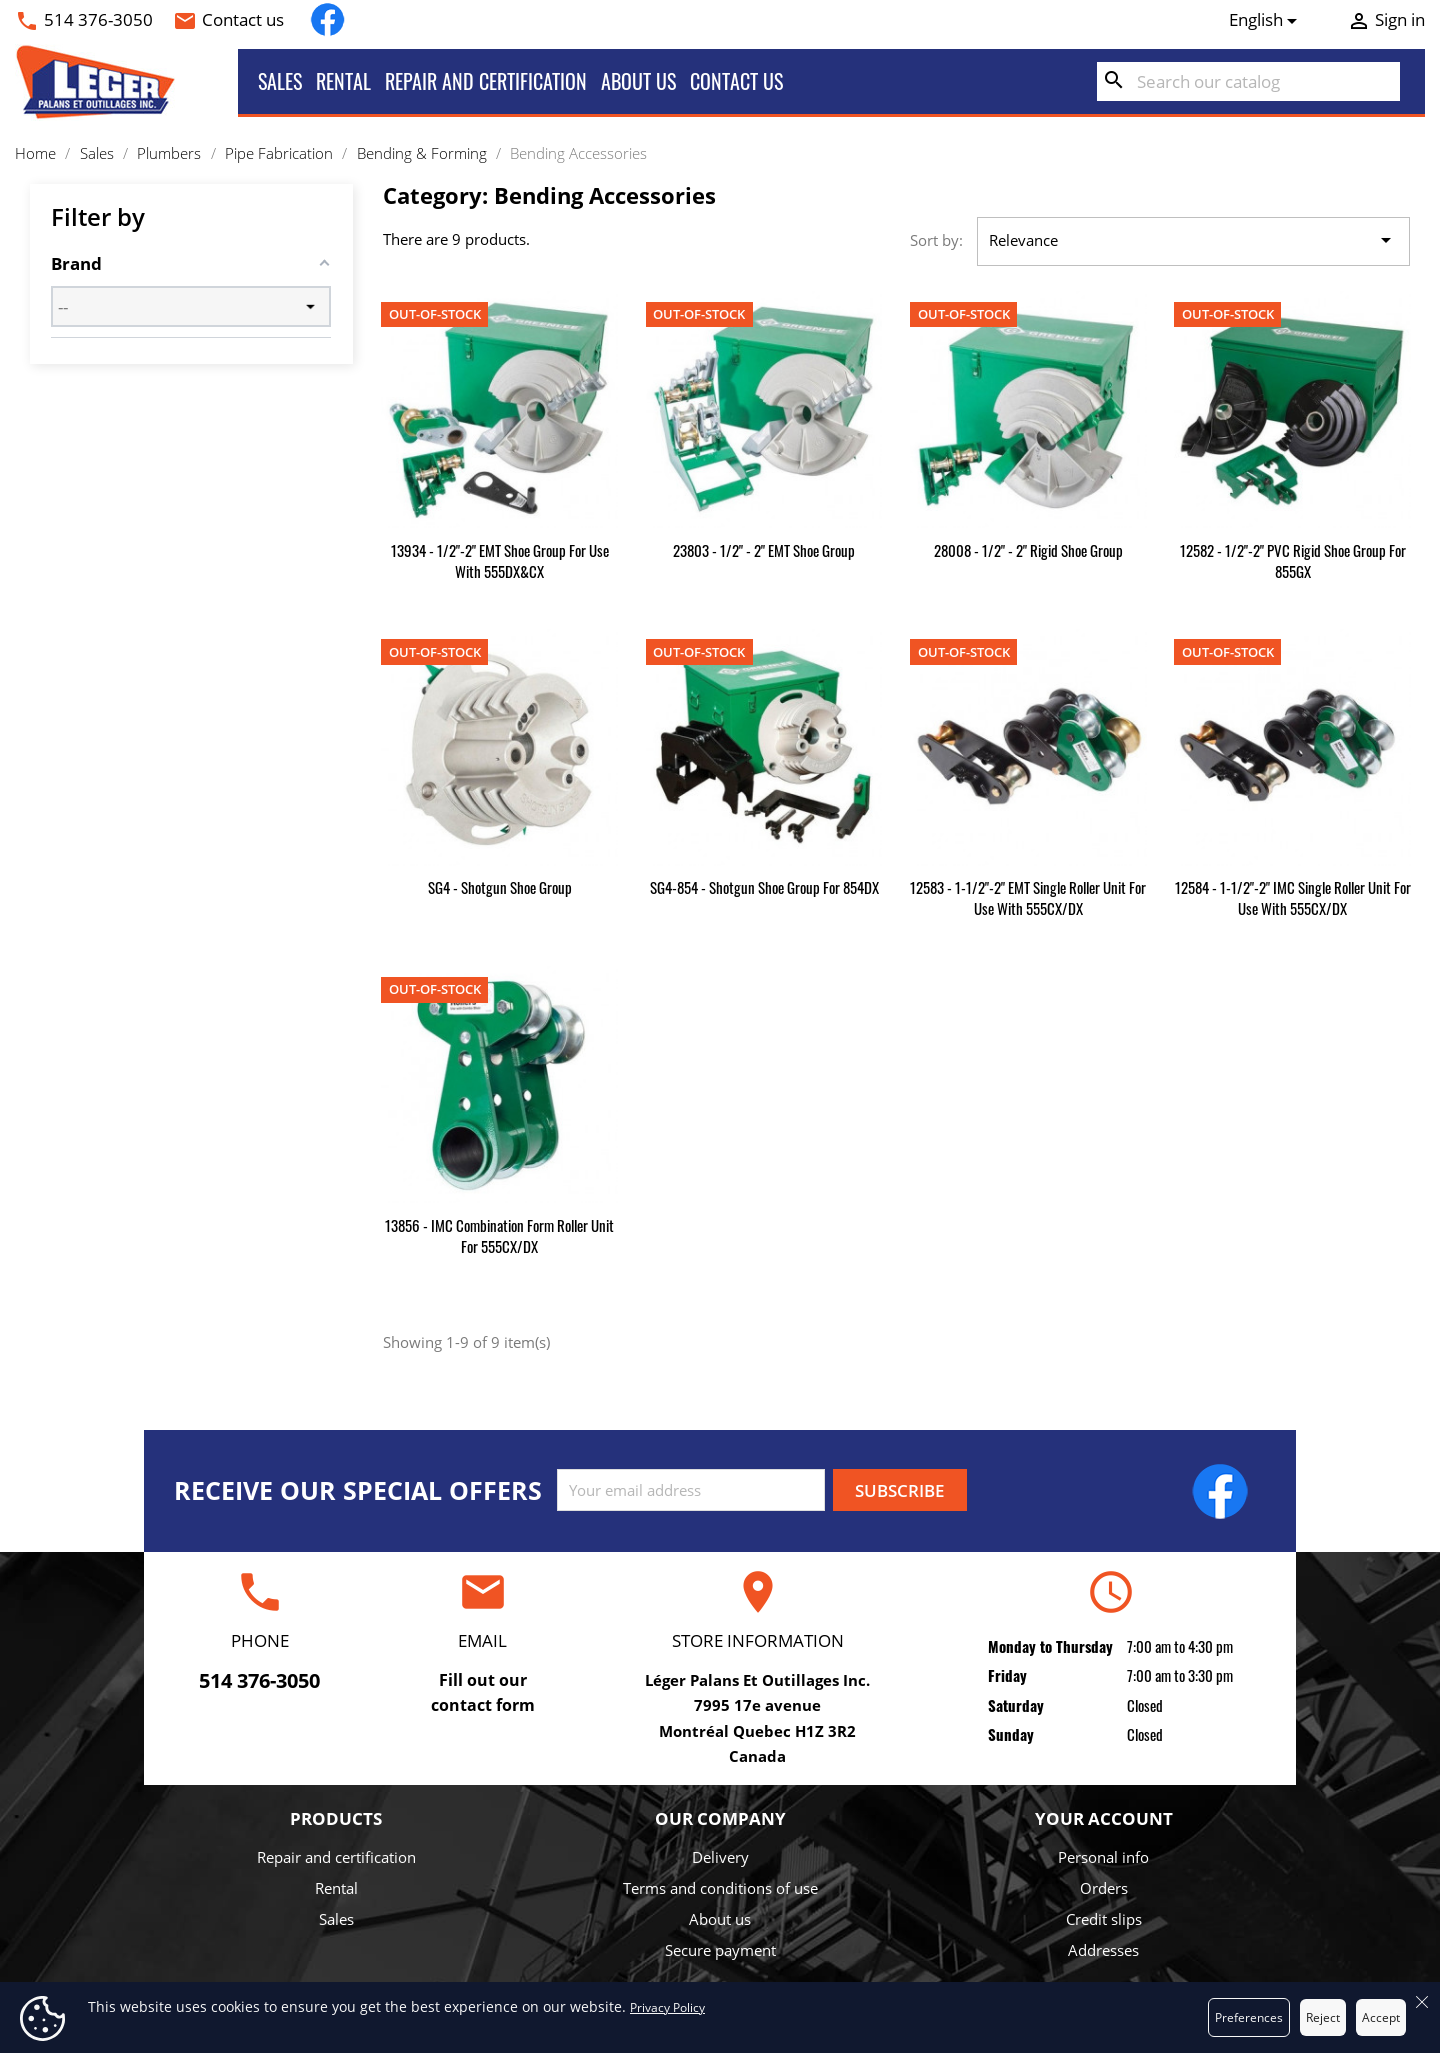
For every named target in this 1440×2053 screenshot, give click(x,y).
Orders (1104, 1888)
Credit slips (1104, 1919)
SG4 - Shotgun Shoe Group (500, 887)
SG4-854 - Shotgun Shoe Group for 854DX (764, 887)
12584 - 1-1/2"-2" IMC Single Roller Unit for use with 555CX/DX (1293, 897)
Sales (280, 81)
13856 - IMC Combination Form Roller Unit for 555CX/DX (499, 1235)
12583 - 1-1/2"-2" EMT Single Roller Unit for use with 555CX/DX (1028, 897)
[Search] (1248, 82)
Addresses (1103, 1950)
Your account (1104, 1818)
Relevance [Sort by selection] (1193, 241)
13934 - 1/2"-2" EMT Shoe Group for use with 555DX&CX (500, 560)
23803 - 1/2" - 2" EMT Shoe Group (764, 550)
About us (638, 81)
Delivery (720, 1857)
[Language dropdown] (1267, 20)
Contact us (243, 19)
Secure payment (720, 1950)
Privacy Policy (667, 2007)
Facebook (327, 19)
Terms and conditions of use (720, 1888)
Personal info (1103, 1857)
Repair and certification (486, 81)
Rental (343, 81)
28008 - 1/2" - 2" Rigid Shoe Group (1028, 550)
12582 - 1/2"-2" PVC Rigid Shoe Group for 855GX (1293, 560)
